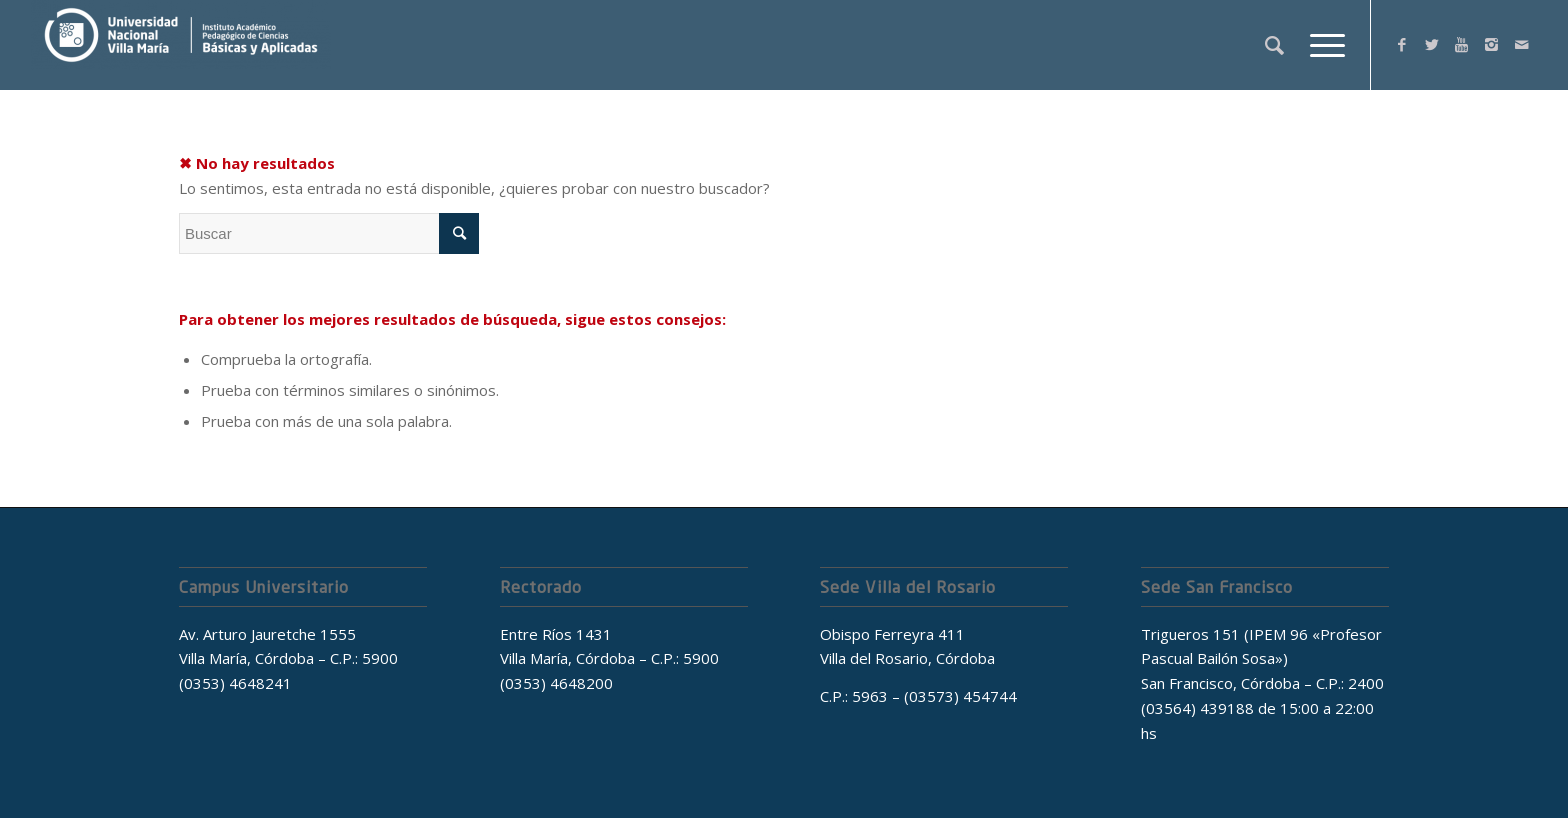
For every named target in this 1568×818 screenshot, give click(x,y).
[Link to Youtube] (1462, 44)
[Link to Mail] (1522, 44)
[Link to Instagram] (1492, 44)
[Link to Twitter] (1432, 44)
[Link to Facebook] (1402, 44)
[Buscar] (1274, 45)
